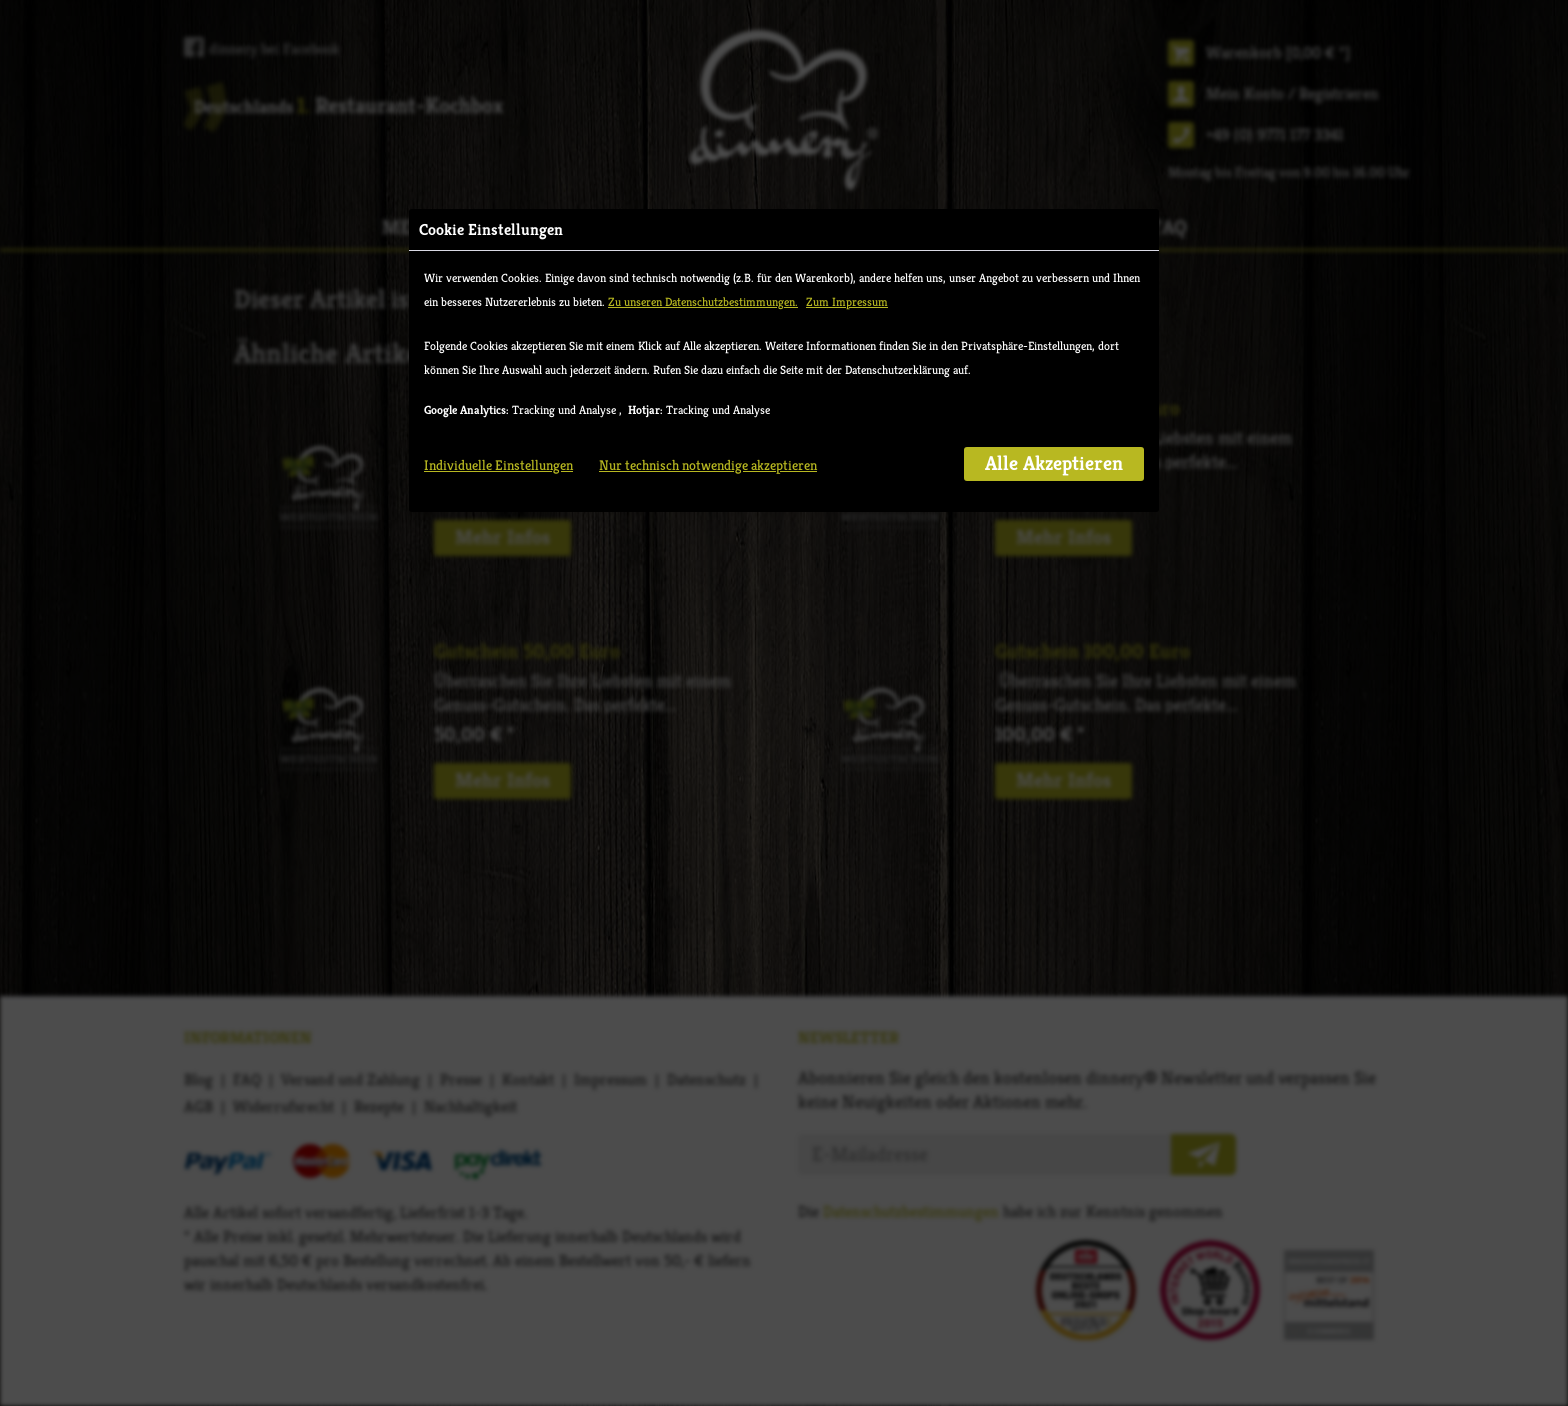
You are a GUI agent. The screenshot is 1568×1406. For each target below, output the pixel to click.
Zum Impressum (847, 301)
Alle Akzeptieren (1054, 463)
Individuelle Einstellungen (498, 465)
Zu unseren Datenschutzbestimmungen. (703, 301)
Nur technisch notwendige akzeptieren (708, 465)
